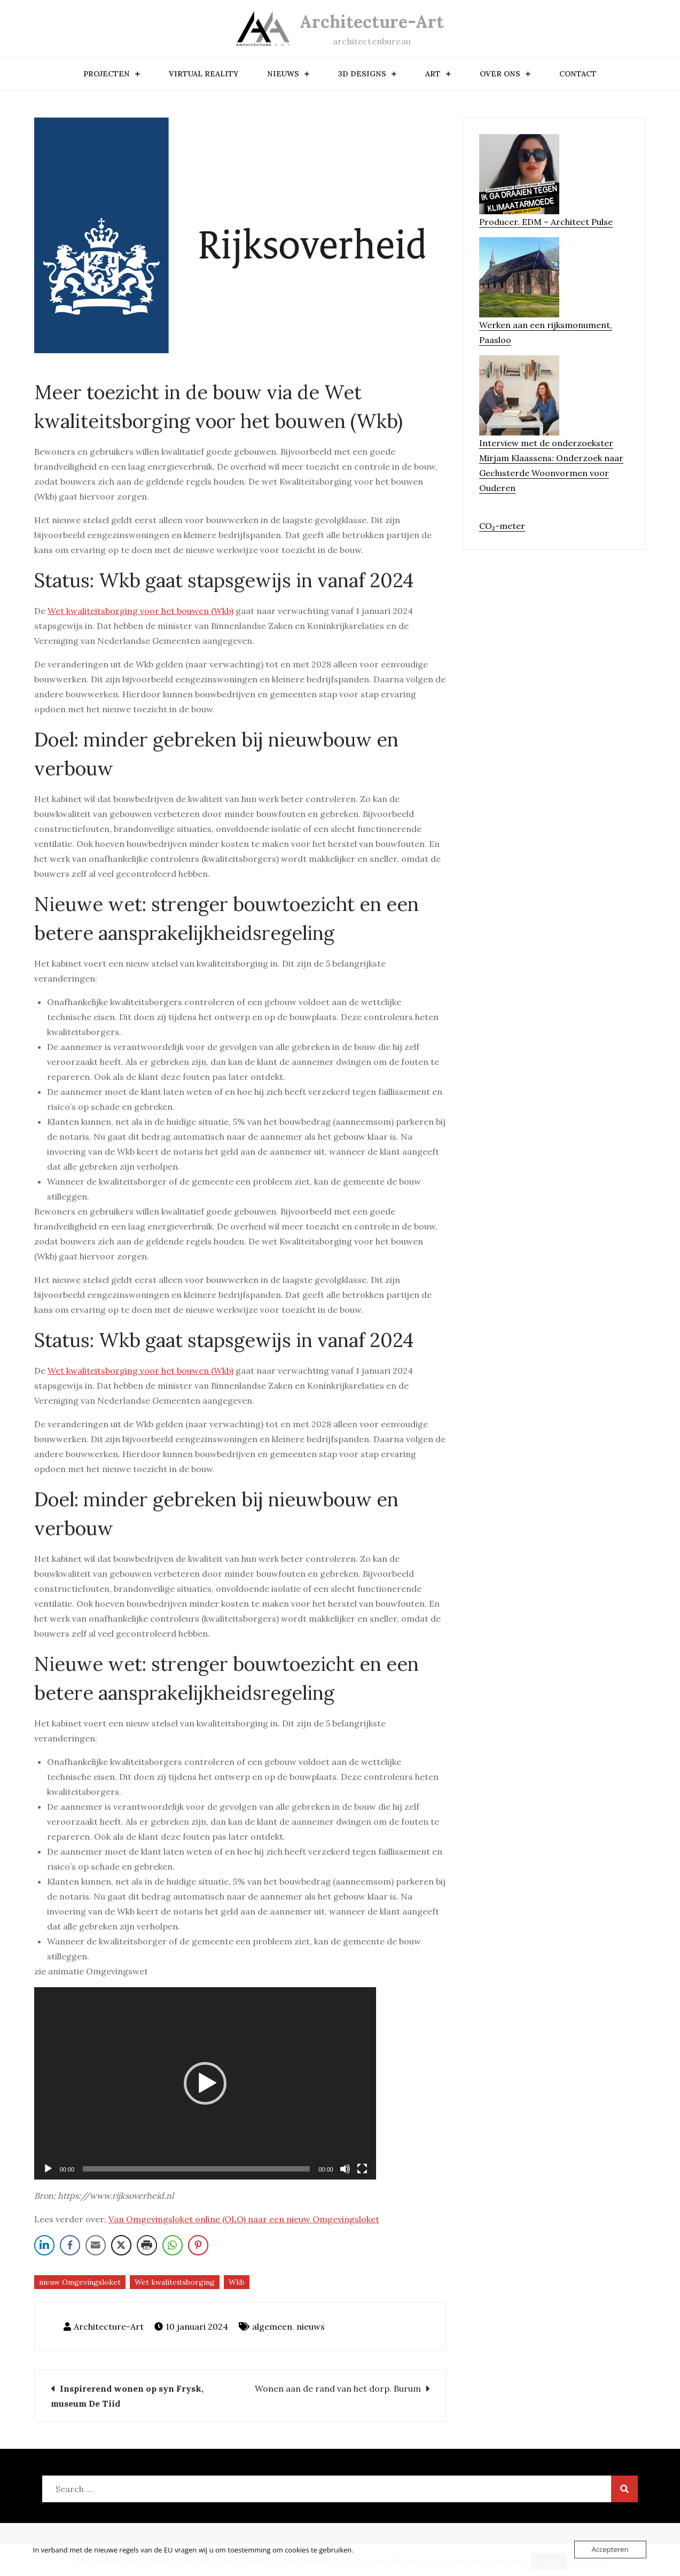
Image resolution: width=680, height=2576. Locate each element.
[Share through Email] (95, 2245)
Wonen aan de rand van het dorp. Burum (338, 2388)
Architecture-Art (372, 22)
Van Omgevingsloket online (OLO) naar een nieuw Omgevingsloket (243, 2219)
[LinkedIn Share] (44, 2245)
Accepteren (610, 2549)
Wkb (237, 2282)
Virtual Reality (203, 74)
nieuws (283, 74)
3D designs (362, 74)
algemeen (272, 2326)
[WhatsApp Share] (172, 2245)
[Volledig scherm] (362, 2168)
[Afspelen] (48, 2168)
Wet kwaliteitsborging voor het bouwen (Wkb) (140, 610)
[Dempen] (345, 2168)
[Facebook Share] (70, 2245)
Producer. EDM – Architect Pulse (546, 221)
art (433, 74)
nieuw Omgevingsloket (80, 2282)
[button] (205, 2083)
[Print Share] (147, 2245)
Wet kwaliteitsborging (175, 2282)
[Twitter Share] (121, 2245)
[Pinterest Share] (198, 2245)
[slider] (196, 2169)
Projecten (106, 74)
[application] (205, 2083)
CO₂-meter (502, 525)
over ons (500, 74)
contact (578, 74)
